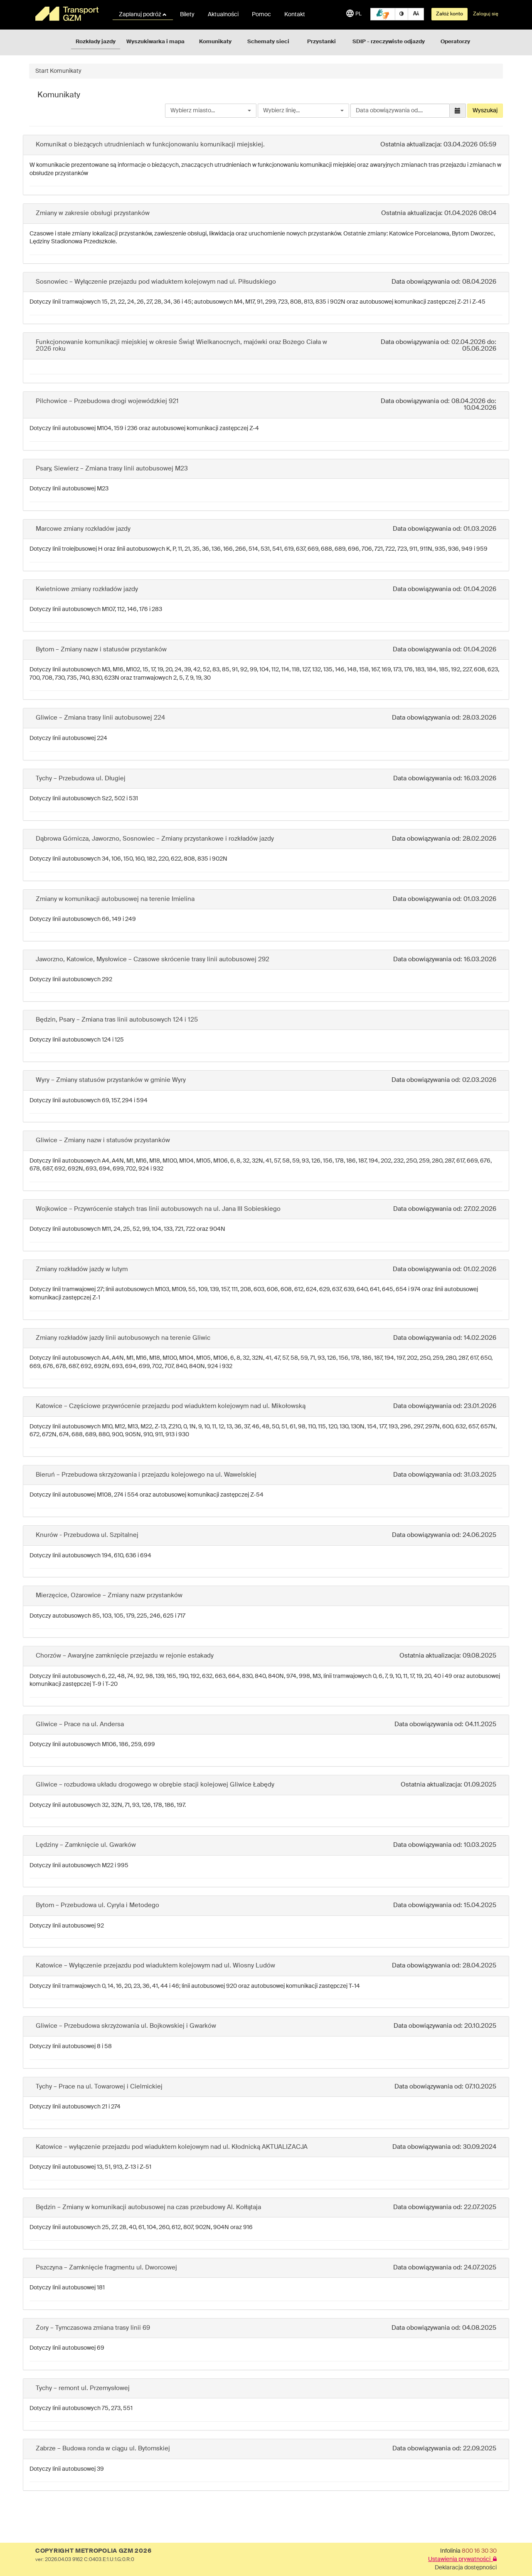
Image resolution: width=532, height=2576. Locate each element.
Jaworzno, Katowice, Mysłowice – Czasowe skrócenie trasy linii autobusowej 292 (152, 959)
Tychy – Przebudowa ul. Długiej (81, 778)
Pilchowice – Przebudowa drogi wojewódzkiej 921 (107, 401)
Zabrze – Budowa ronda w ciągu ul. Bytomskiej (103, 2448)
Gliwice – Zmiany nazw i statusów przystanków (103, 1140)
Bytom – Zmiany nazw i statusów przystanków (101, 649)
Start (42, 71)
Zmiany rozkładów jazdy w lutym (82, 1269)
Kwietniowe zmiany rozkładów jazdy (87, 589)
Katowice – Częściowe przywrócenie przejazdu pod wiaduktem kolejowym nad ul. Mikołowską (170, 1406)
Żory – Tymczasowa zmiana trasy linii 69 (93, 2328)
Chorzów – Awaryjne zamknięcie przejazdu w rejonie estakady (125, 1656)
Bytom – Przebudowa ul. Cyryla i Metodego (97, 1905)
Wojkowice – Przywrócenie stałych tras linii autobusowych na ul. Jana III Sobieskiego (158, 1209)
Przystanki (321, 42)
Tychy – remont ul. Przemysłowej (83, 2388)
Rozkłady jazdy (96, 42)
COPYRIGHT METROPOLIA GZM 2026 (93, 2551)
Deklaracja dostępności (466, 2568)
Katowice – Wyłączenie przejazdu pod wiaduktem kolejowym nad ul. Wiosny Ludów (155, 1965)
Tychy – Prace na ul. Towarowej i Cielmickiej (99, 2087)
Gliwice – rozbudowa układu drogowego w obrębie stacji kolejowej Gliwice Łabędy (155, 1785)
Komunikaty (215, 42)
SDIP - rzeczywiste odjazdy (388, 42)
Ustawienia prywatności (462, 2559)
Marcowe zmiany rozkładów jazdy (83, 529)
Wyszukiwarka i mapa (155, 42)
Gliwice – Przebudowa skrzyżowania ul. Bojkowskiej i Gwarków (126, 2026)
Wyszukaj (485, 111)
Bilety (187, 14)
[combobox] (210, 111)
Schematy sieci (268, 42)
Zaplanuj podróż (143, 14)
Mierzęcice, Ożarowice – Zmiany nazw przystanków (109, 1595)
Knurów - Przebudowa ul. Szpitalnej (87, 1535)
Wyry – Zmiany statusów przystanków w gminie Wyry (111, 1080)
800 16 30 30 (479, 2551)
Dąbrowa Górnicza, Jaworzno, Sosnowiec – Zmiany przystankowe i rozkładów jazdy (155, 839)
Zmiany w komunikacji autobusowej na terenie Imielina (115, 899)
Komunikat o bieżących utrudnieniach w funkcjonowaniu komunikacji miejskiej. (150, 144)
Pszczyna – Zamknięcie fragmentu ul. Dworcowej (106, 2267)
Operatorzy (455, 42)
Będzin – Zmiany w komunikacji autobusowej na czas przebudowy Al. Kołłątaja (148, 2207)
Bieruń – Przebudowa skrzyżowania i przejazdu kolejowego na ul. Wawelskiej (146, 1475)
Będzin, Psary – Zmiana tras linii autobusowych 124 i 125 (117, 1020)
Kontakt (294, 14)
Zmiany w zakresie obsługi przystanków (93, 213)
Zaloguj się (485, 14)
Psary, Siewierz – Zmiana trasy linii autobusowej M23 (112, 468)
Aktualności (223, 14)
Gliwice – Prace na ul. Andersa (80, 1724)
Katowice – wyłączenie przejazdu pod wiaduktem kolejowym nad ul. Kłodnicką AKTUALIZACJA (172, 2147)
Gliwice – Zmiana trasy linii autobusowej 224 (100, 718)
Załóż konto (449, 14)
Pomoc (261, 14)
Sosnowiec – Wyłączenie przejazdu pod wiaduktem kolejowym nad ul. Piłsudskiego (156, 282)
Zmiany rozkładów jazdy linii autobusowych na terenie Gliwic (123, 1338)
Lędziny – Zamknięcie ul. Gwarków (86, 1845)
